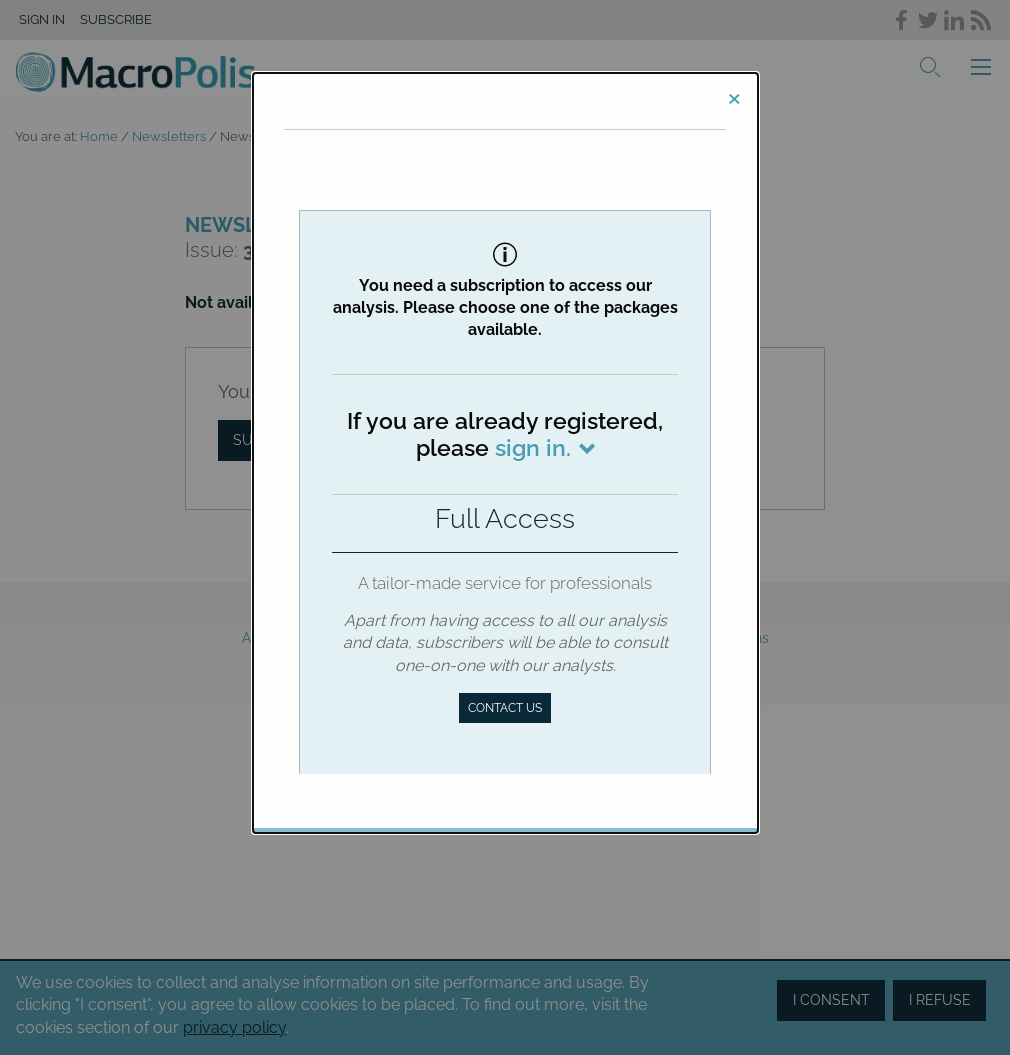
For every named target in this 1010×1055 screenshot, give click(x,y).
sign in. (533, 447)
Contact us (505, 708)
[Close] (734, 97)
